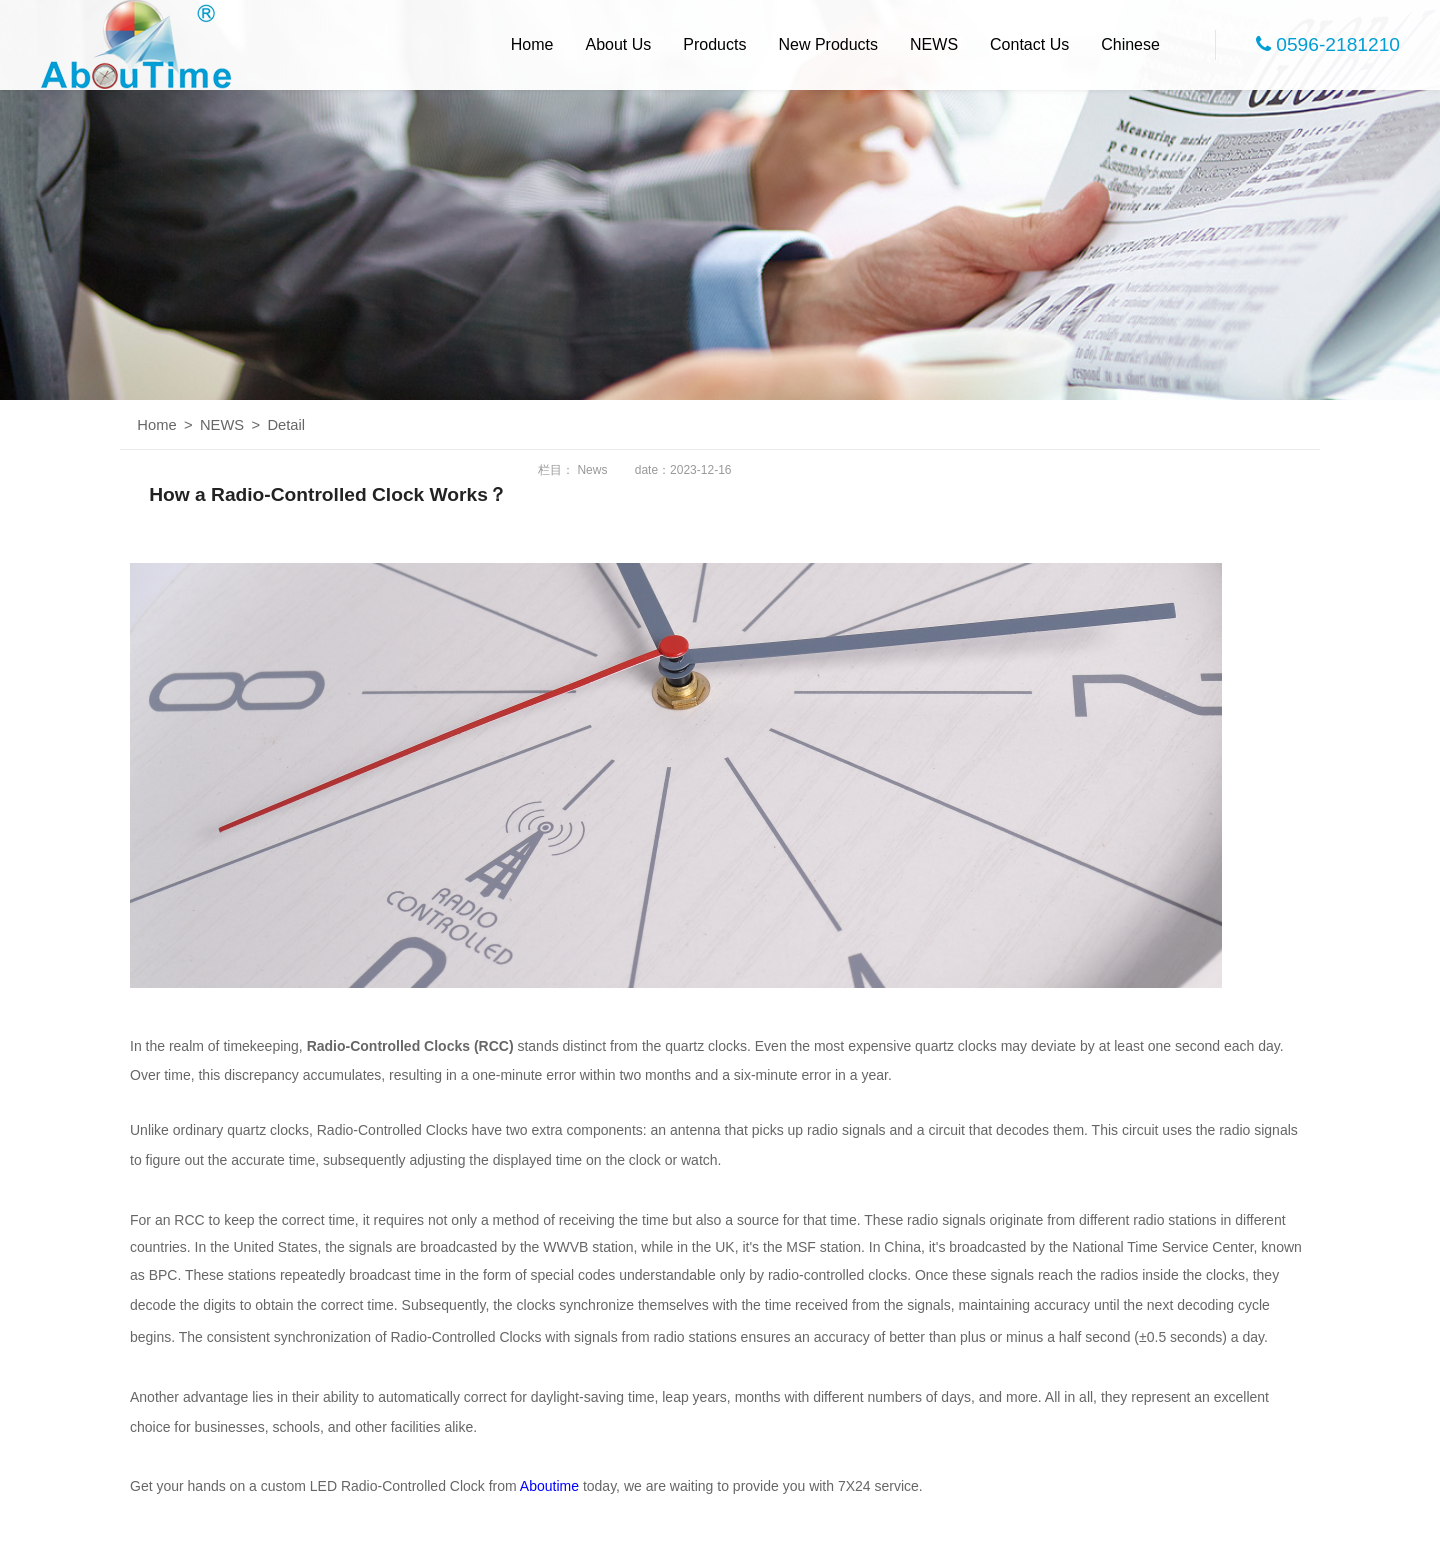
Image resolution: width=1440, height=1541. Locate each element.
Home (532, 44)
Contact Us (1029, 44)
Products (714, 44)
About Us (619, 44)
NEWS (934, 44)
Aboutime (549, 1486)
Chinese (1130, 44)
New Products (828, 44)
